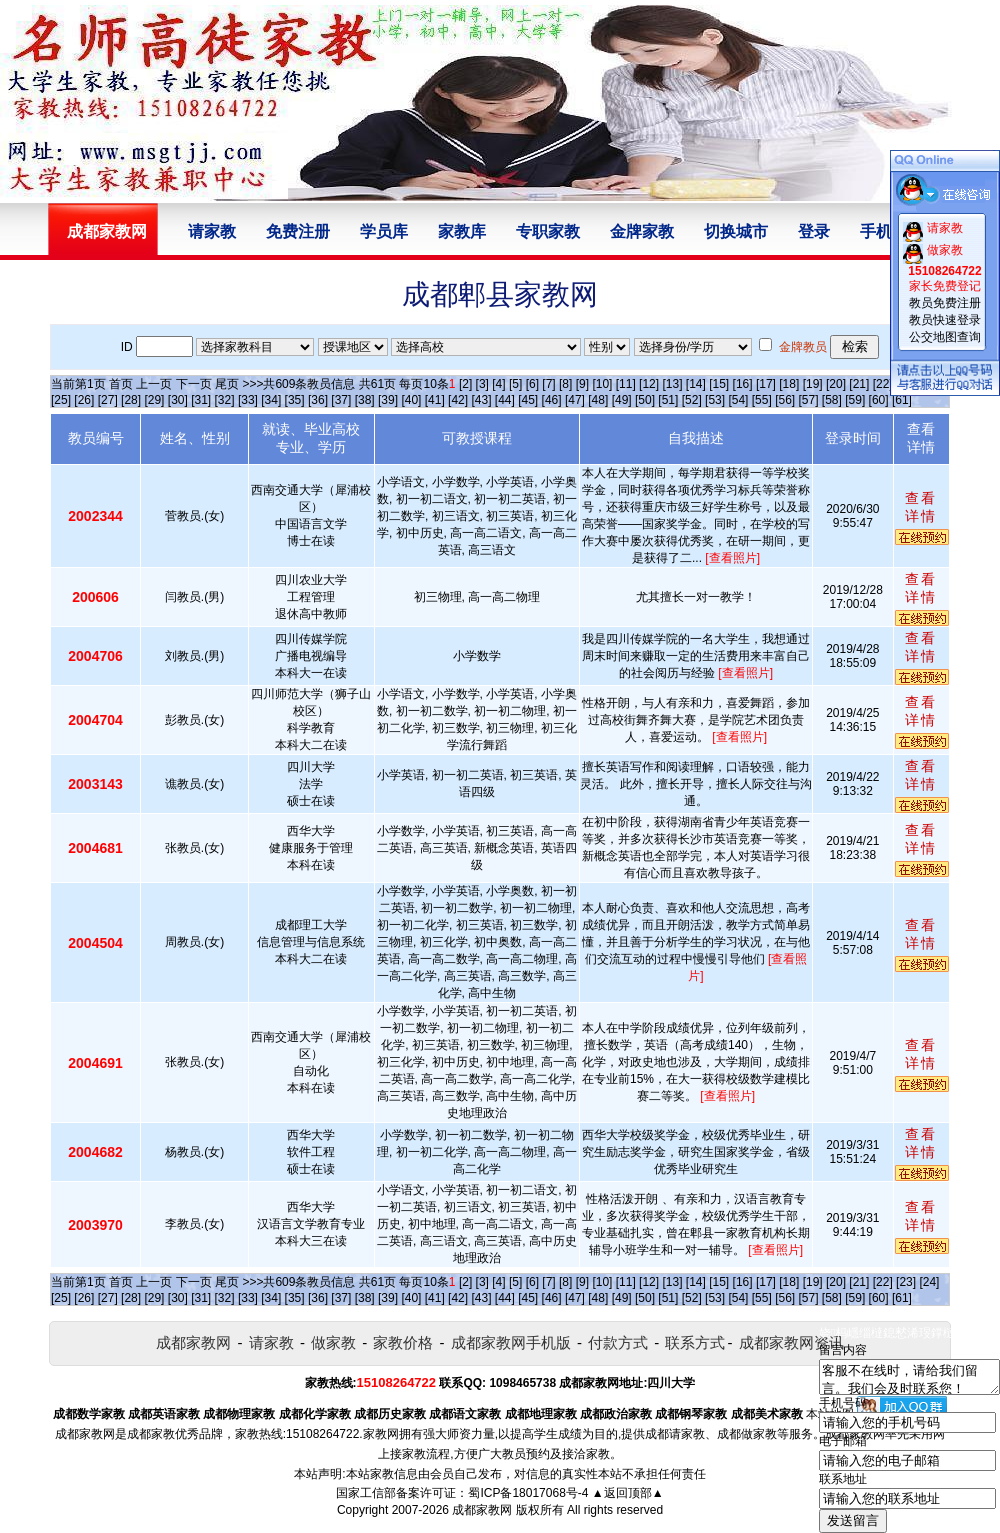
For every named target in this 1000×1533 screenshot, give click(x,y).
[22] (883, 384)
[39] (388, 400)
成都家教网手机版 (511, 1342)
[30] (178, 400)
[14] (696, 384)
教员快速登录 (945, 320)
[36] (318, 400)
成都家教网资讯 (791, 1342)
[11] (626, 384)
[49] (622, 400)
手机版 (884, 231)
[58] (832, 400)
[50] (645, 400)
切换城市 (736, 231)
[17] (766, 384)
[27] (108, 400)
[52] (692, 400)
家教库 (462, 231)
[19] (813, 384)
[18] (789, 384)
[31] (201, 400)
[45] (528, 400)
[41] (435, 400)
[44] (505, 400)
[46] (552, 400)
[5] (515, 384)
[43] (481, 400)
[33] (248, 400)
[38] (365, 400)
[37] (341, 400)
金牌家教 (642, 231)
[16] (743, 384)
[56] (785, 400)
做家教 (333, 1342)
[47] (575, 400)
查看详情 (921, 507)
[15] (719, 384)
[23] (906, 1282)
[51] (668, 400)
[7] (548, 384)
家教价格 (403, 1342)
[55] (762, 400)
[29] (154, 400)
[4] (498, 384)
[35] (295, 400)
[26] (84, 400)
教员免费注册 (945, 303)
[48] (598, 400)
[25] (61, 400)
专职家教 (548, 231)
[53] (715, 400)
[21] (859, 384)
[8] (565, 384)
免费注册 (298, 231)
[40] (411, 400)
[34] (271, 400)
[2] (465, 384)
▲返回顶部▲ (628, 1493)
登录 (814, 231)
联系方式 (695, 1342)
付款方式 (618, 1342)
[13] (672, 384)
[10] (602, 384)
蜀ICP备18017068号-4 (528, 1493)
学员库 (384, 231)
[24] (929, 1282)
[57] (809, 400)
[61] (902, 400)
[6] (532, 384)
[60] (879, 400)
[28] (131, 400)
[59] (855, 400)
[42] (458, 400)
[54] (738, 400)
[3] (482, 384)
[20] (836, 384)
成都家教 (151, 1434)
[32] (225, 400)
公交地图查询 (945, 337)
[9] (582, 384)
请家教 (212, 231)
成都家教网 (193, 1342)
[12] (649, 384)
